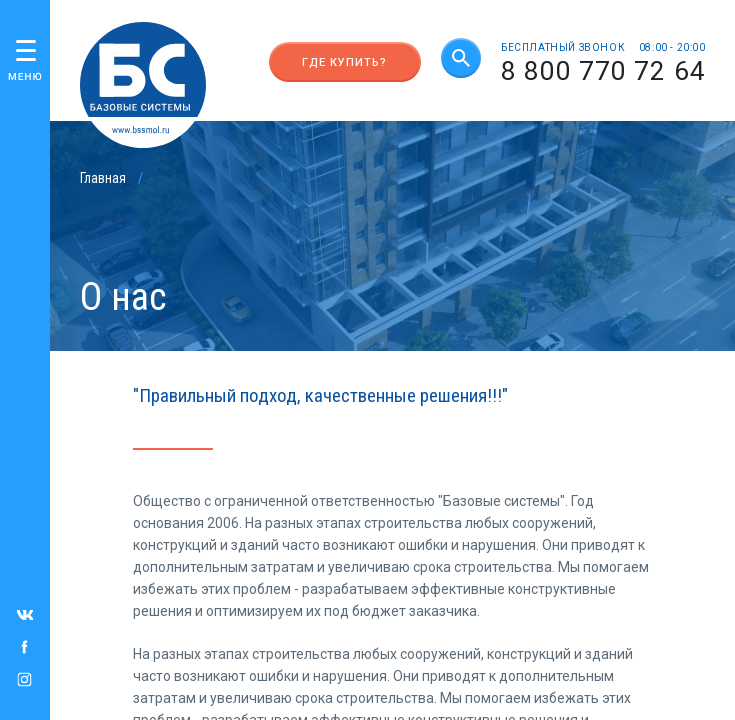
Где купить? (344, 62)
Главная (103, 178)
